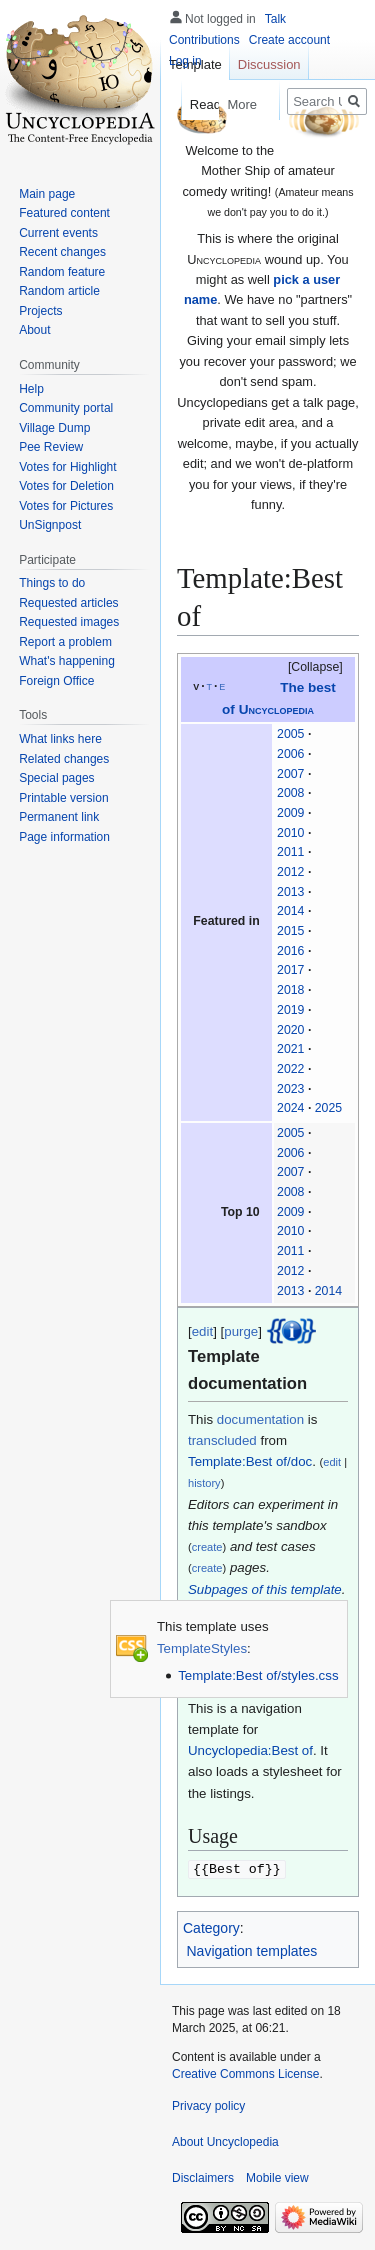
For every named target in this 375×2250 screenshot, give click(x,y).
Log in (185, 61)
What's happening (67, 661)
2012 (290, 872)
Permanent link (59, 817)
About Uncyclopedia (225, 2141)
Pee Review (51, 447)
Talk (275, 19)
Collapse (315, 667)
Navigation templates (252, 1950)
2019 (290, 1010)
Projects (40, 311)
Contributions (204, 40)
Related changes (64, 759)
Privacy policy (208, 2105)
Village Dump (54, 428)
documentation (260, 1419)
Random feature (62, 272)
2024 (290, 1108)
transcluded (222, 1440)
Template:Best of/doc (250, 1461)
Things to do (52, 583)
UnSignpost (50, 525)
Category (211, 1927)
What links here (60, 739)
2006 (290, 754)
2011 (290, 852)
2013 (290, 892)
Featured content (64, 213)
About (34, 330)
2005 (290, 734)
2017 (290, 970)
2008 (290, 793)
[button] (306, 668)
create (207, 1547)
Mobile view (277, 2177)
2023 (290, 1089)
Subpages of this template (265, 1589)
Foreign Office (56, 681)
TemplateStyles (202, 1648)
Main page (47, 194)
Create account (289, 40)
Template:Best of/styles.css (258, 1675)
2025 (328, 1108)
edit (202, 1331)
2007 (290, 774)
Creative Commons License (245, 2073)
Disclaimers (203, 2177)
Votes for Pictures (66, 506)
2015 (290, 931)
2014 (290, 911)
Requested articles (68, 603)
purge (241, 1331)
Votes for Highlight (67, 467)
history (204, 1483)
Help (31, 389)
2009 (290, 813)
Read (189, 104)
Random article (59, 291)
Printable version (63, 798)
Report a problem (65, 642)
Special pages (56, 778)
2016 (290, 951)
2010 (290, 833)
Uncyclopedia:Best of (250, 1750)
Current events (58, 233)
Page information (64, 837)
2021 (290, 1049)
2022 (290, 1069)
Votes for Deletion (66, 486)
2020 (290, 1030)
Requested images (69, 622)
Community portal (66, 408)
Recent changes (62, 252)
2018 (290, 990)
